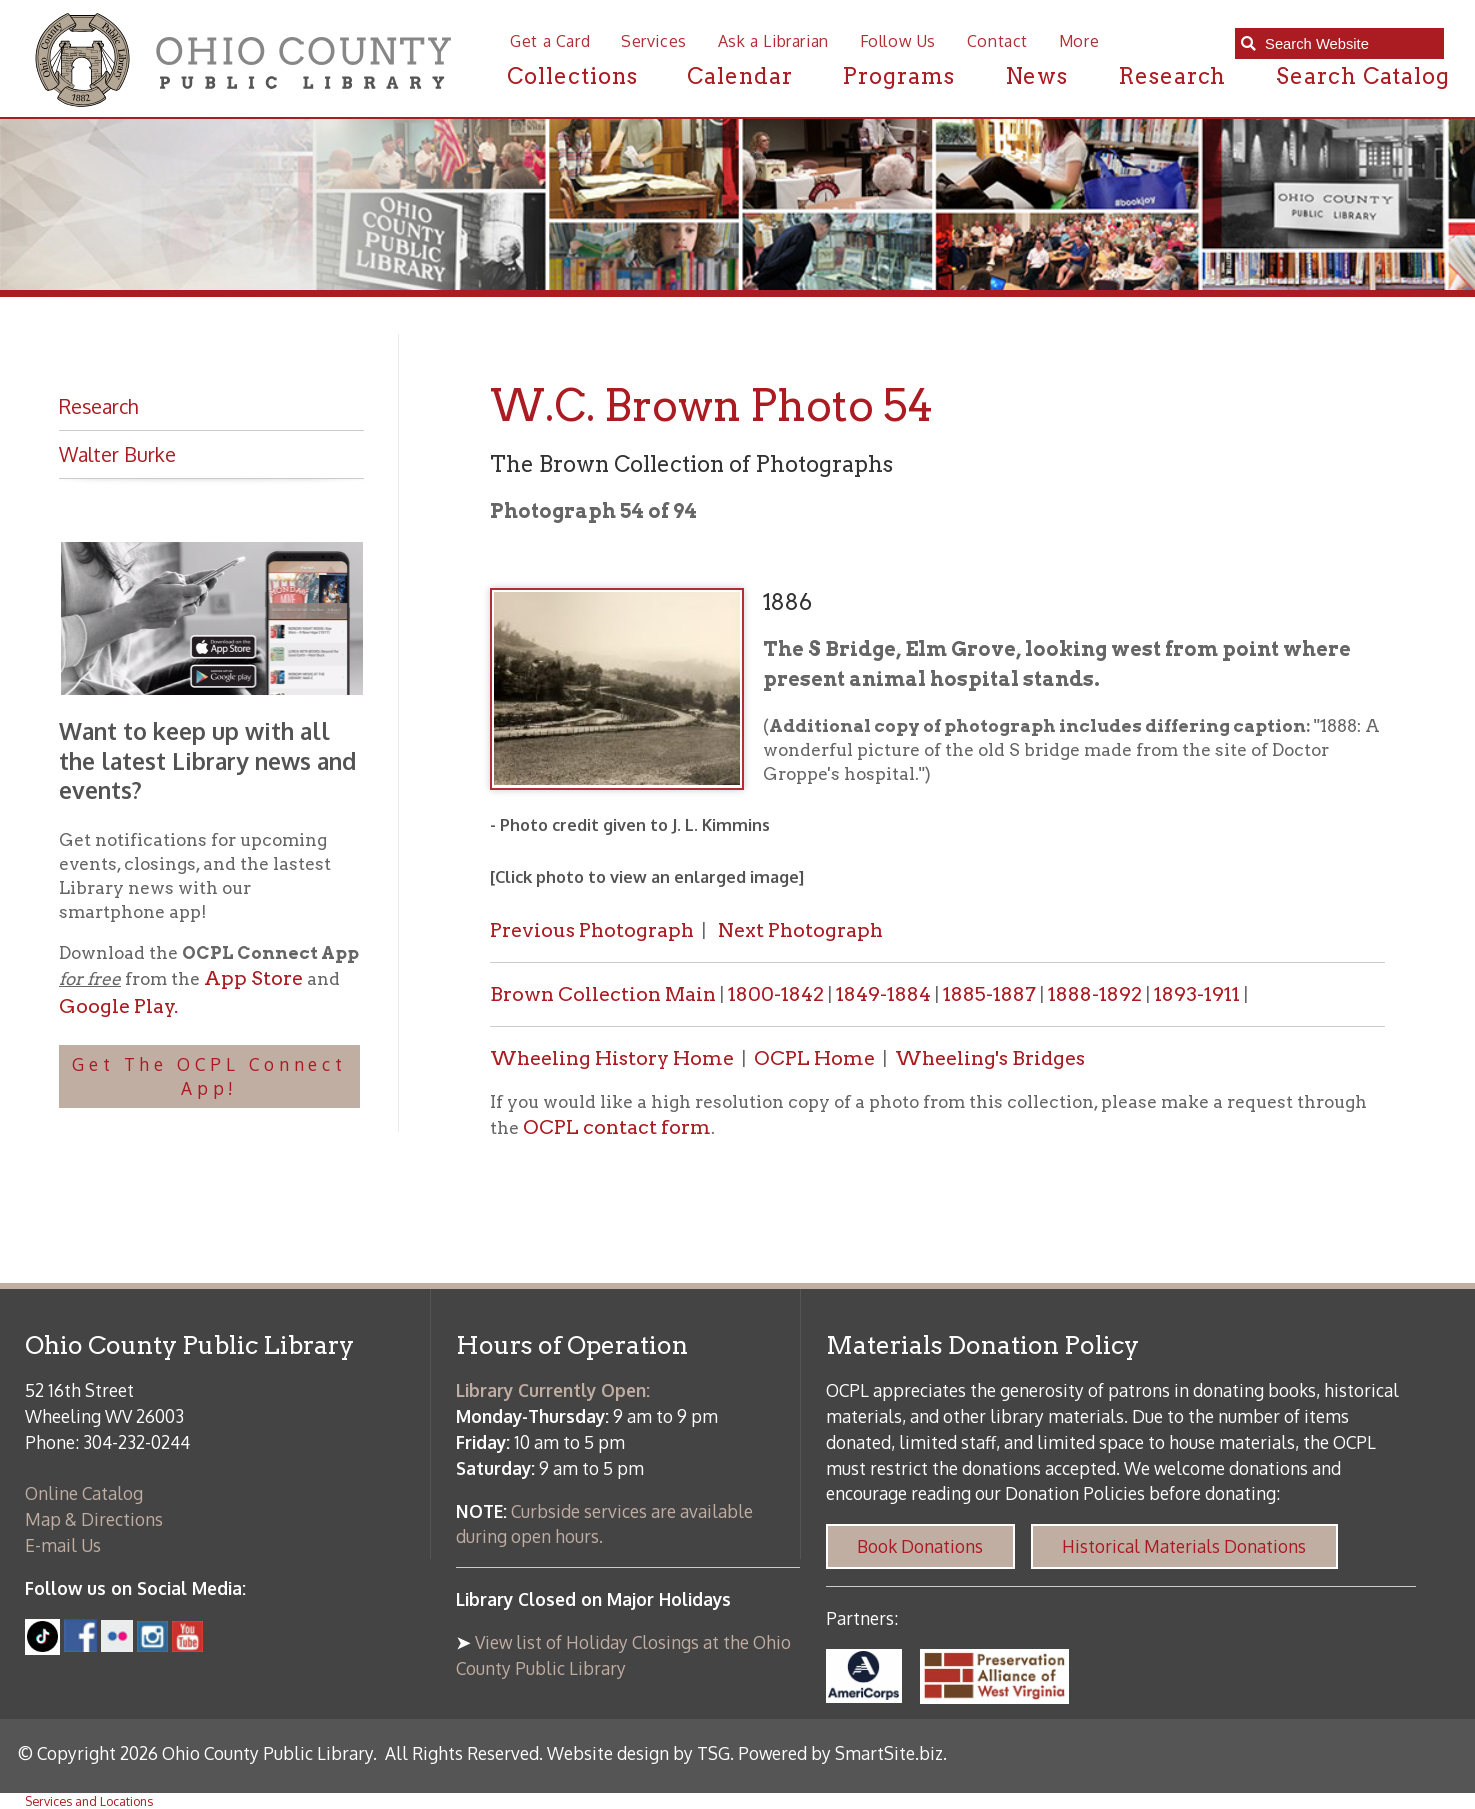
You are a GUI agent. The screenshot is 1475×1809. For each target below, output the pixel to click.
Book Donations (920, 1546)
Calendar (740, 76)
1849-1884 (885, 994)
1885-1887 (989, 994)
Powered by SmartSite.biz (840, 1753)
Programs (898, 76)
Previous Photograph (592, 930)
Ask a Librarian (773, 41)
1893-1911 (1197, 994)
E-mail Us (63, 1545)
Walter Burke (117, 454)
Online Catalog (84, 1493)
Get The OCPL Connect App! (209, 1076)
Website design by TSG (638, 1753)
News (1037, 76)
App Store (253, 978)
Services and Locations (89, 1801)
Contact (997, 41)
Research (1172, 76)
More (1079, 41)
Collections (572, 76)
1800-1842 (776, 994)
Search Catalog (1363, 76)
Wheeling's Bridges (990, 1058)
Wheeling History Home (612, 1058)
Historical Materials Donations (1184, 1546)
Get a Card (550, 41)
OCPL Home (814, 1058)
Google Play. (118, 1006)
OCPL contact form (617, 1127)
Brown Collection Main (603, 994)
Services (654, 41)
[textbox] (1349, 44)
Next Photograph (800, 930)
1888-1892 (1095, 994)
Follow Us (898, 41)
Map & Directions (94, 1519)
